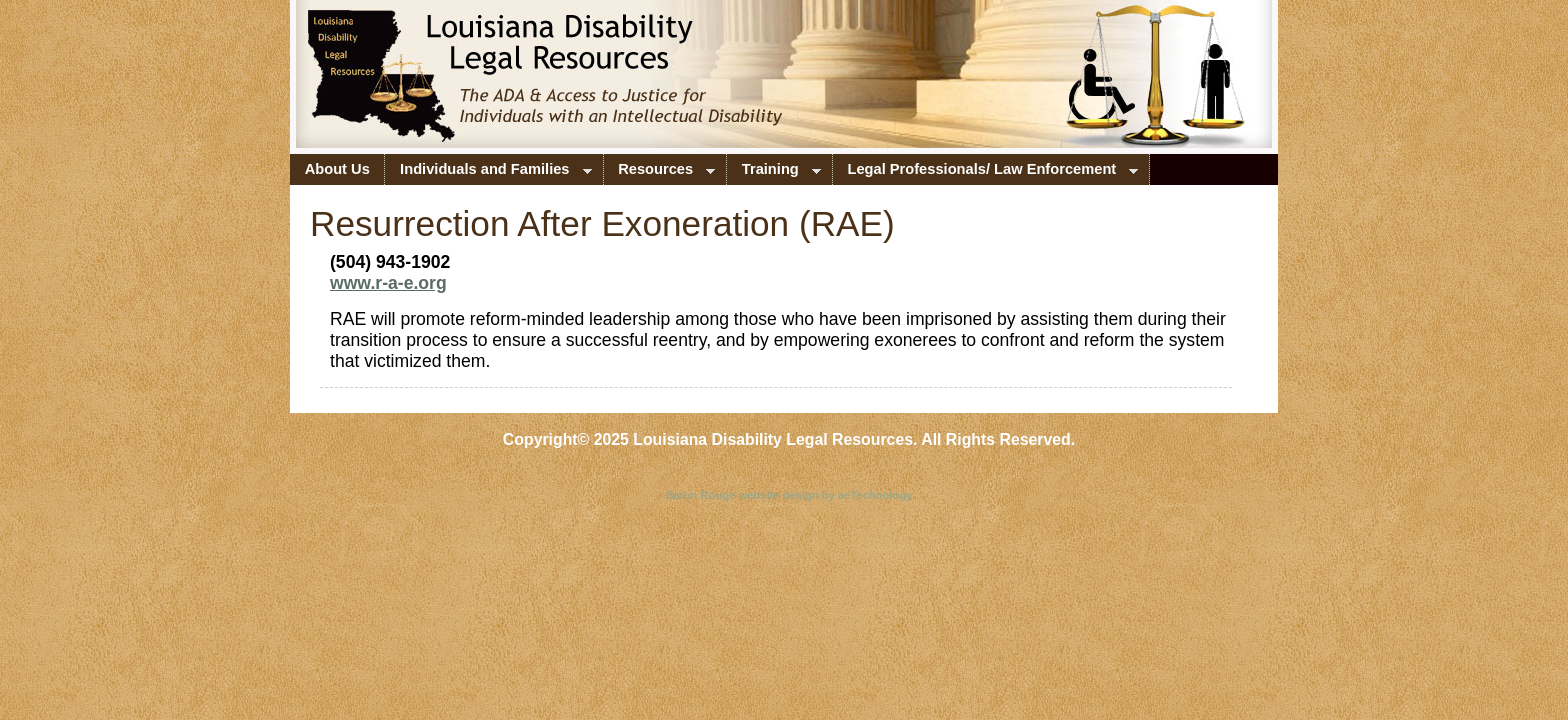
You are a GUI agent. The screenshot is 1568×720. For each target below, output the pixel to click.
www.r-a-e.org (388, 283)
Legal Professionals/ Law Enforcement (985, 173)
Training (774, 173)
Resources (660, 173)
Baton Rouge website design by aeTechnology (789, 495)
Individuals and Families (488, 173)
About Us (337, 169)
